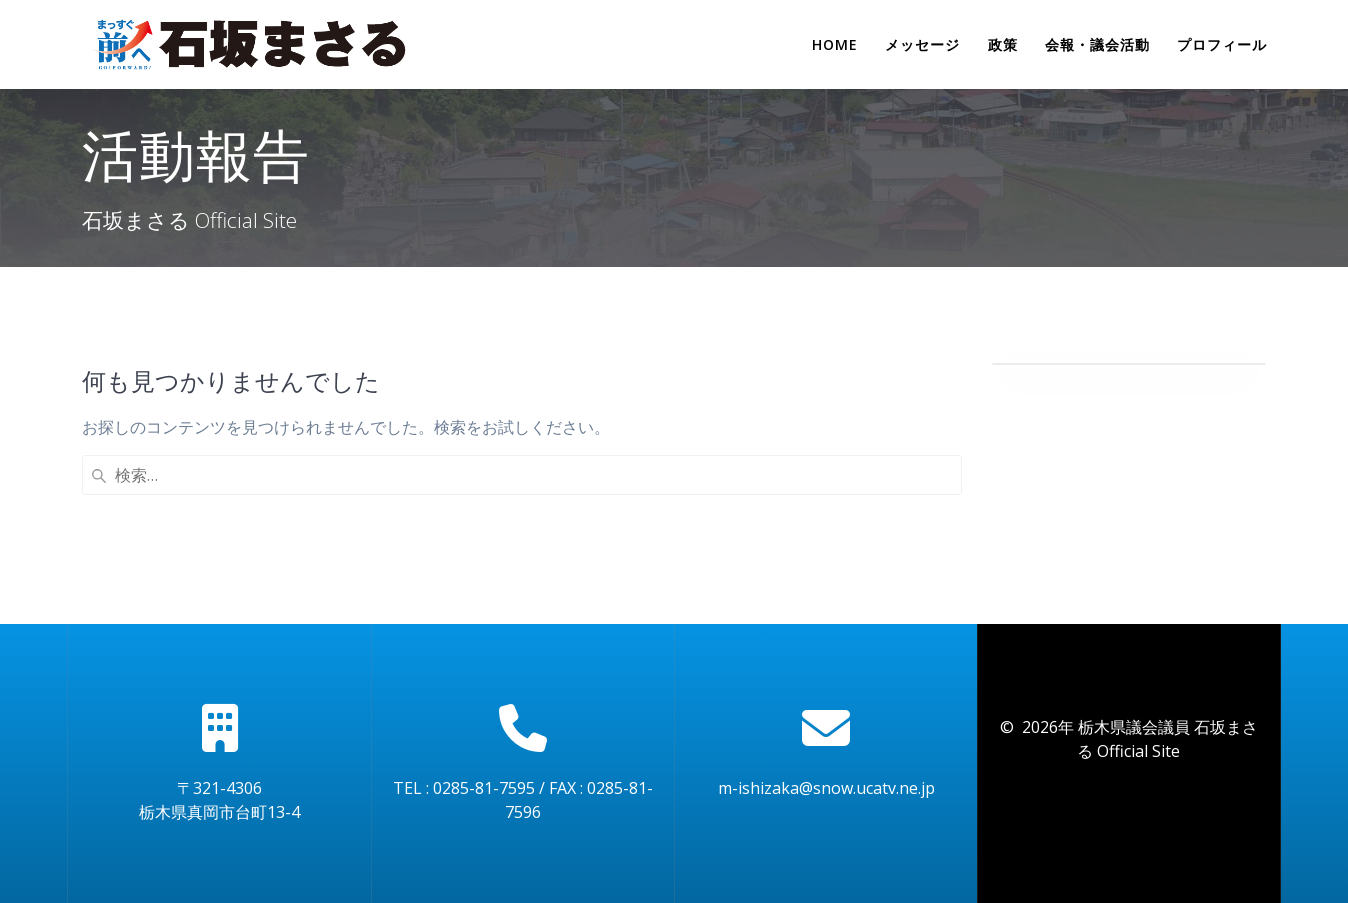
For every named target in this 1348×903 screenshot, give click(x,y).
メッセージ (922, 44)
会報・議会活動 (1097, 44)
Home (835, 44)
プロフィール (1222, 44)
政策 (1003, 44)
